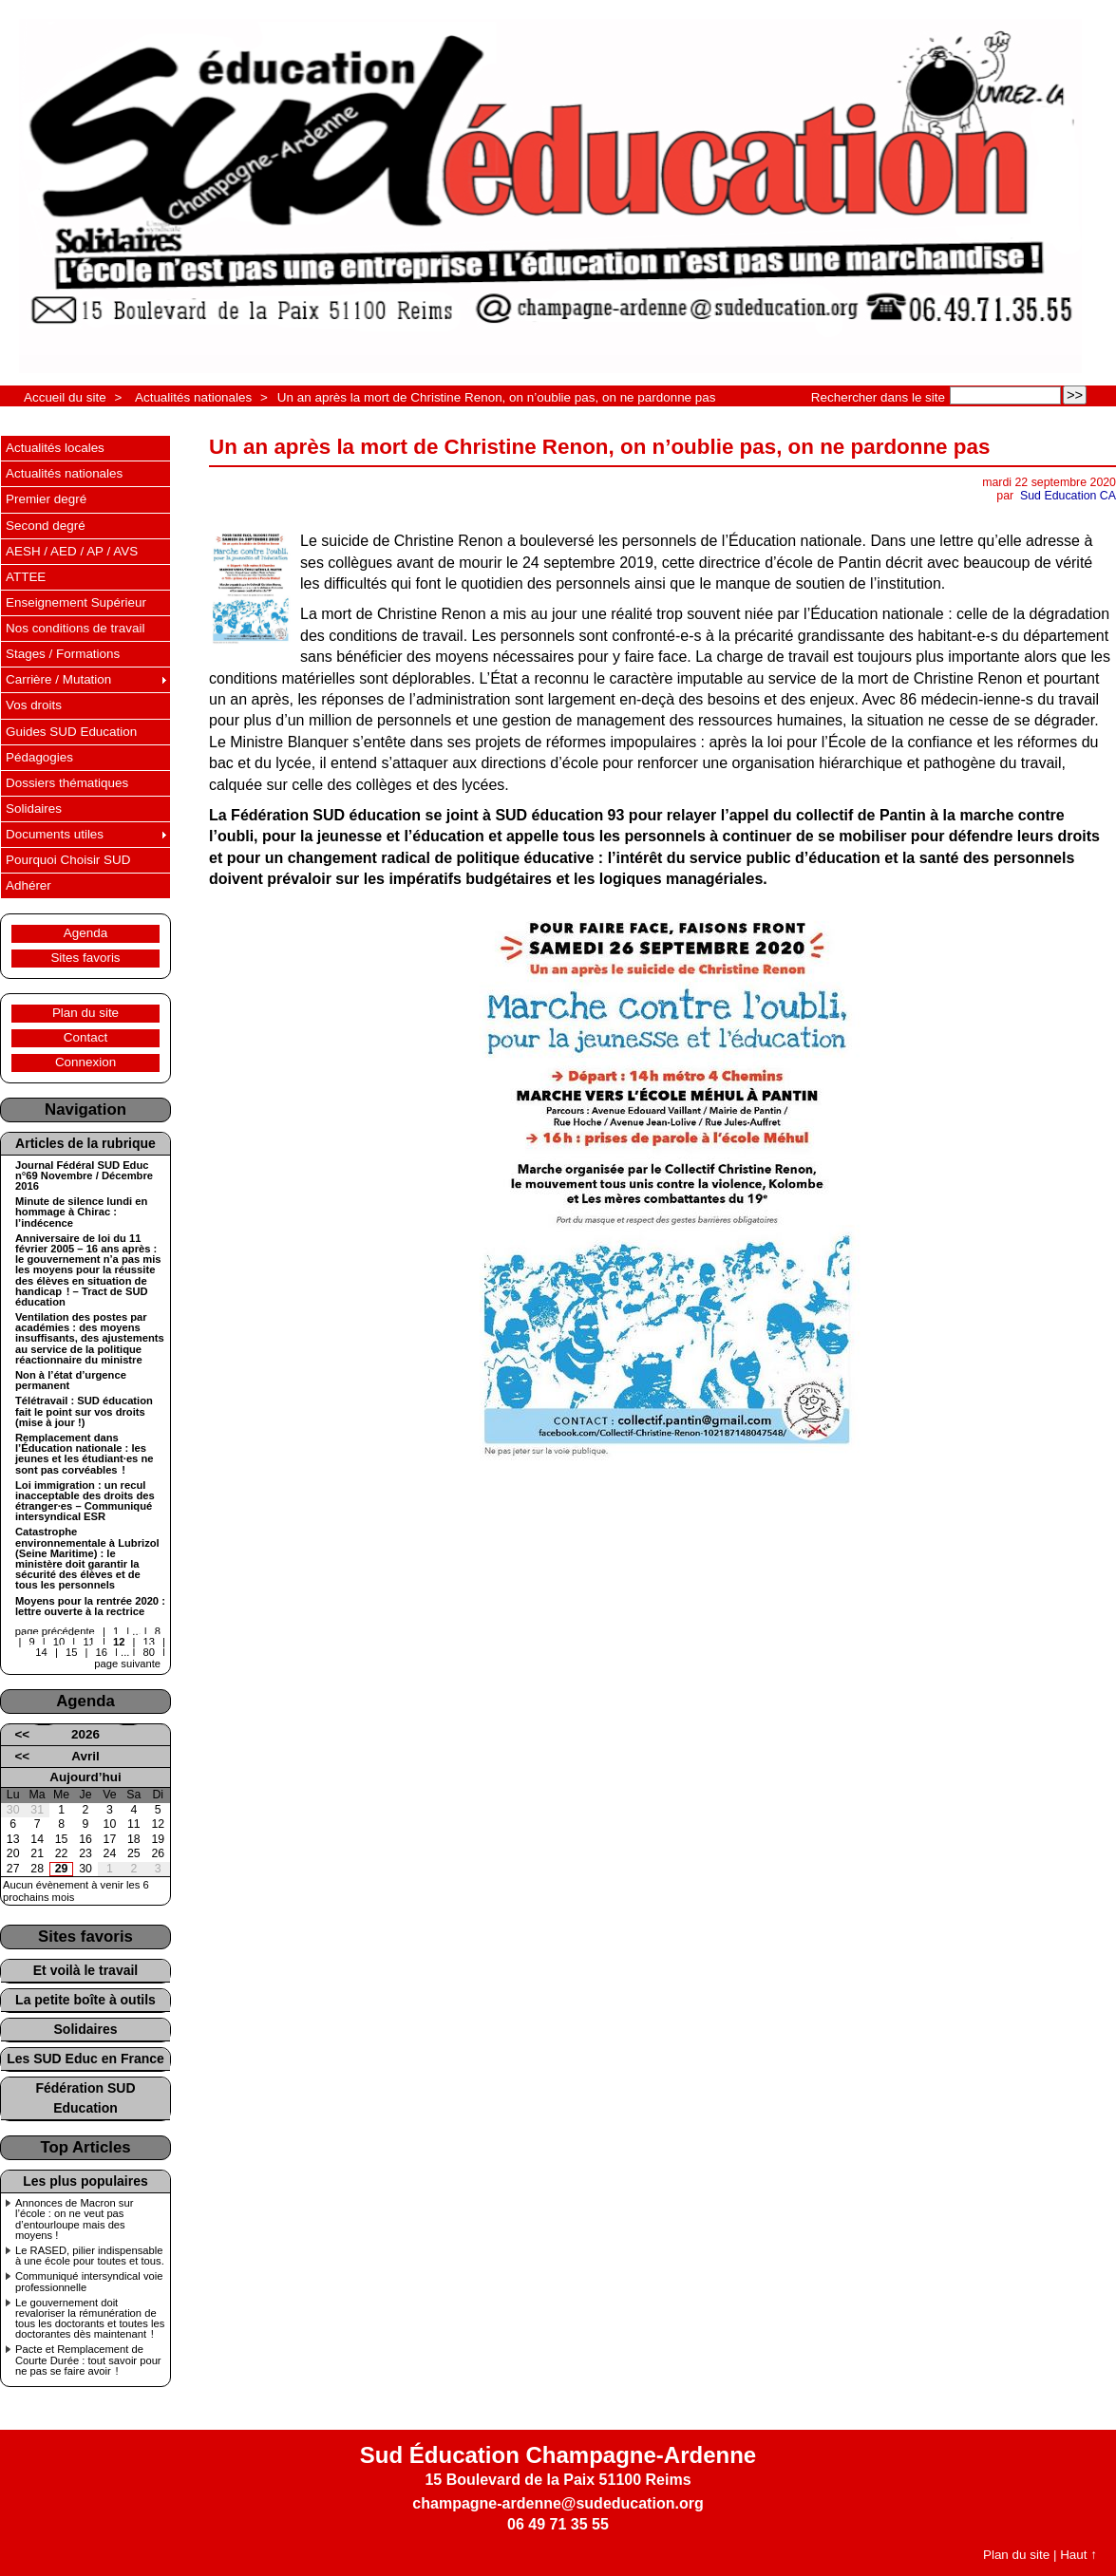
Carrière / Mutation (58, 679)
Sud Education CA (1068, 495)
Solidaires (34, 808)
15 (71, 1652)
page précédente (55, 1631)
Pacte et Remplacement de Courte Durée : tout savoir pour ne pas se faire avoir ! (88, 2360)
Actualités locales (55, 448)
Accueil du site (65, 397)
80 (149, 1652)
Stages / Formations (63, 654)
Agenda (85, 933)
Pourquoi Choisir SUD (68, 860)
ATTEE (26, 577)
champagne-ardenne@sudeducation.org (557, 2503)
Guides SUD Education (71, 731)
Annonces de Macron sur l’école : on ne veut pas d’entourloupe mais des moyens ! (74, 2219)
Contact (85, 1037)
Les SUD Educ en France (85, 2058)
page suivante (127, 1663)
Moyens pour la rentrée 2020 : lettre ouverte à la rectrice (90, 1606)
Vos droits (34, 705)
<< (21, 1734)
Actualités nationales (193, 397)
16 (101, 1652)
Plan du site (85, 1013)
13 (149, 1641)
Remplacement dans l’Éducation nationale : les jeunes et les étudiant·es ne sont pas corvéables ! (84, 1454)
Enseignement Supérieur (76, 602)
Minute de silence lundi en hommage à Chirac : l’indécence (81, 1212)
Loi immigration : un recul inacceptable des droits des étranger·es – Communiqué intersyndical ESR (85, 1501)
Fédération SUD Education (85, 2097)
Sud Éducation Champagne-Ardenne (558, 2455)
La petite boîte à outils (85, 1999)
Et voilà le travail (86, 1970)
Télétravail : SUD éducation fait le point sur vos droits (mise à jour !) (84, 1411)
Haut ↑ (1078, 2555)
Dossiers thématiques (67, 783)
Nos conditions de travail (75, 628)
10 (59, 1641)
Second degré (45, 525)
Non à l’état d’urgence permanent (70, 1380)
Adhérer (28, 885)
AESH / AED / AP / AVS (72, 551)
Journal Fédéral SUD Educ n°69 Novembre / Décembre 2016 (84, 1176)
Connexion (85, 1062)
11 (88, 1641)
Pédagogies (39, 757)
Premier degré (46, 499)
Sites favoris (85, 957)
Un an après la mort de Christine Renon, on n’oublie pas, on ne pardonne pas (496, 397)
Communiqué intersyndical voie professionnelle (88, 2281)
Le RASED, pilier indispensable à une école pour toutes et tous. (89, 2256)
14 (41, 1652)
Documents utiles (55, 834)
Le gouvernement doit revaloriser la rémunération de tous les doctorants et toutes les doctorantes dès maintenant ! (89, 2319)
